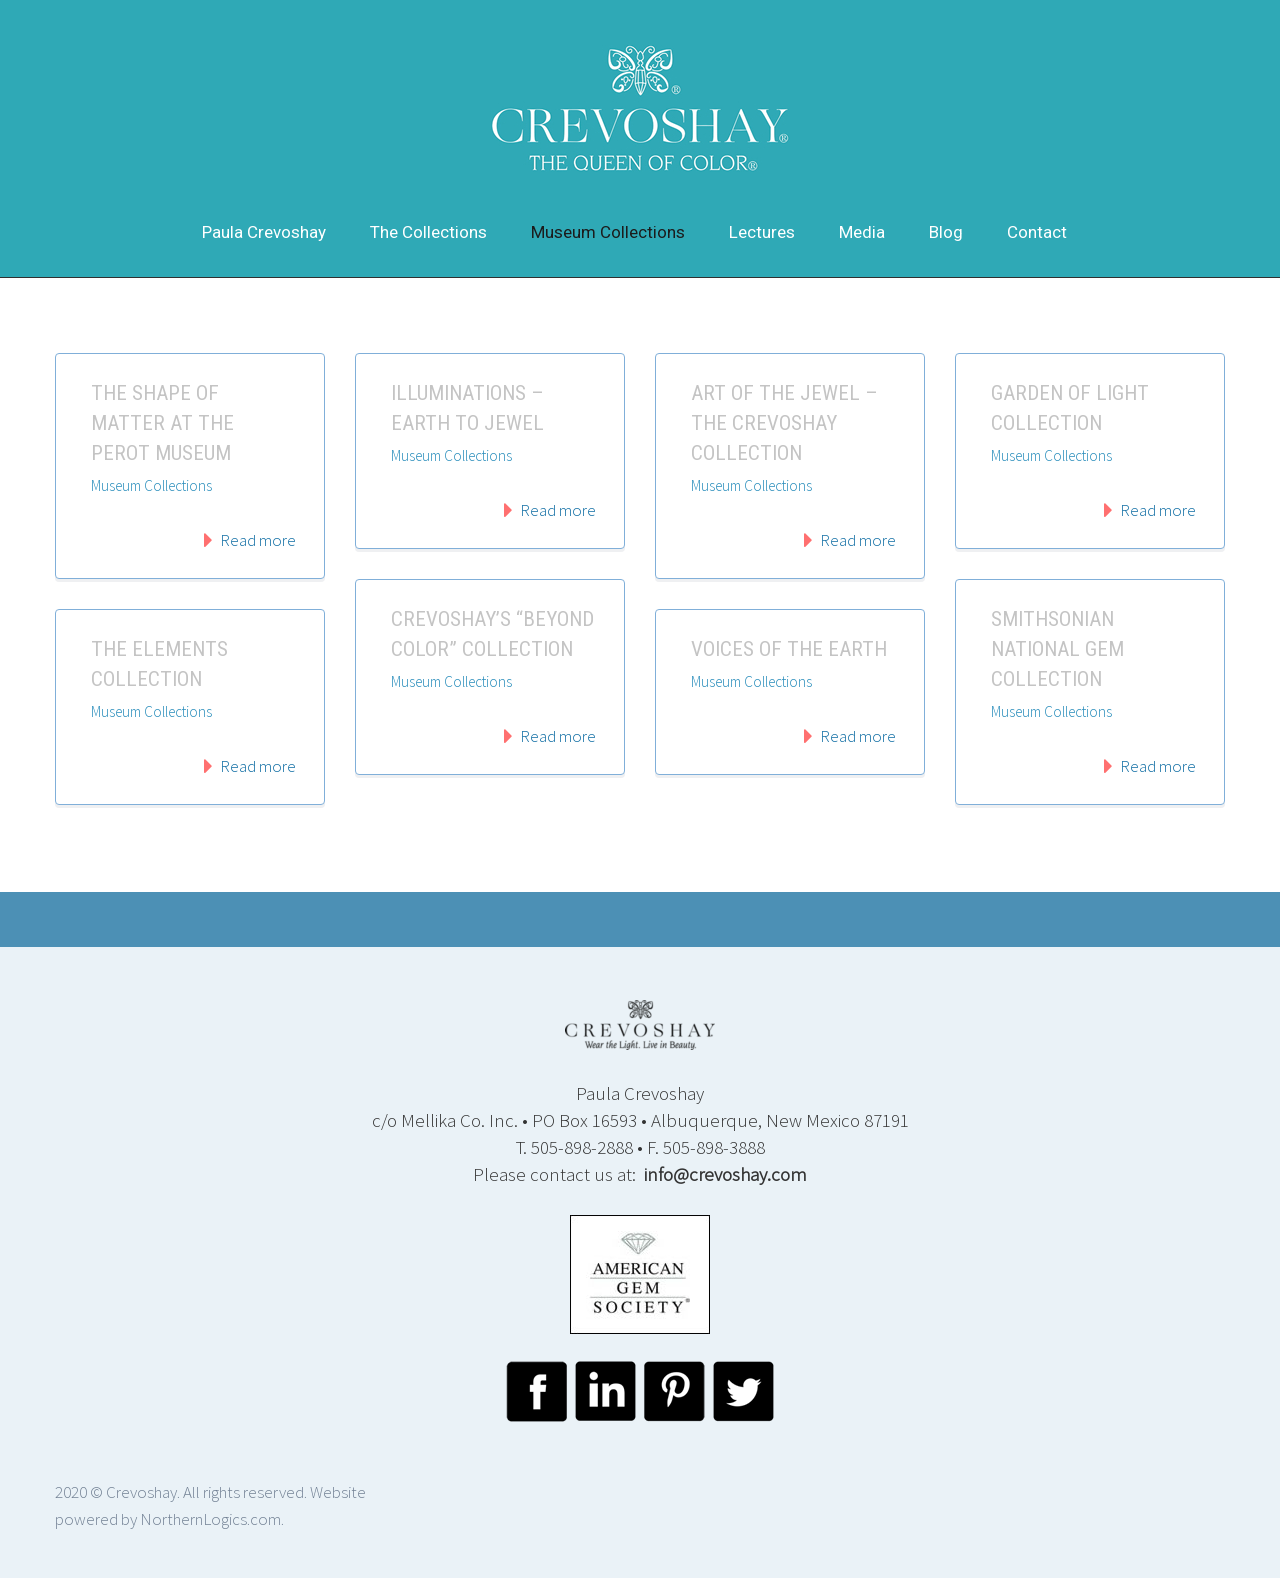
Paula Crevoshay (264, 232)
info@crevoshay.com (725, 1174)
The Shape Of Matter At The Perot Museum (162, 423)
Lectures (762, 232)
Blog (946, 232)
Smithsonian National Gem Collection (1057, 649)
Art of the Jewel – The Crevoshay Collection (784, 423)
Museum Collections (608, 232)
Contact (1037, 232)
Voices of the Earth (789, 649)
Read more (258, 540)
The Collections (428, 232)
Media (862, 232)
